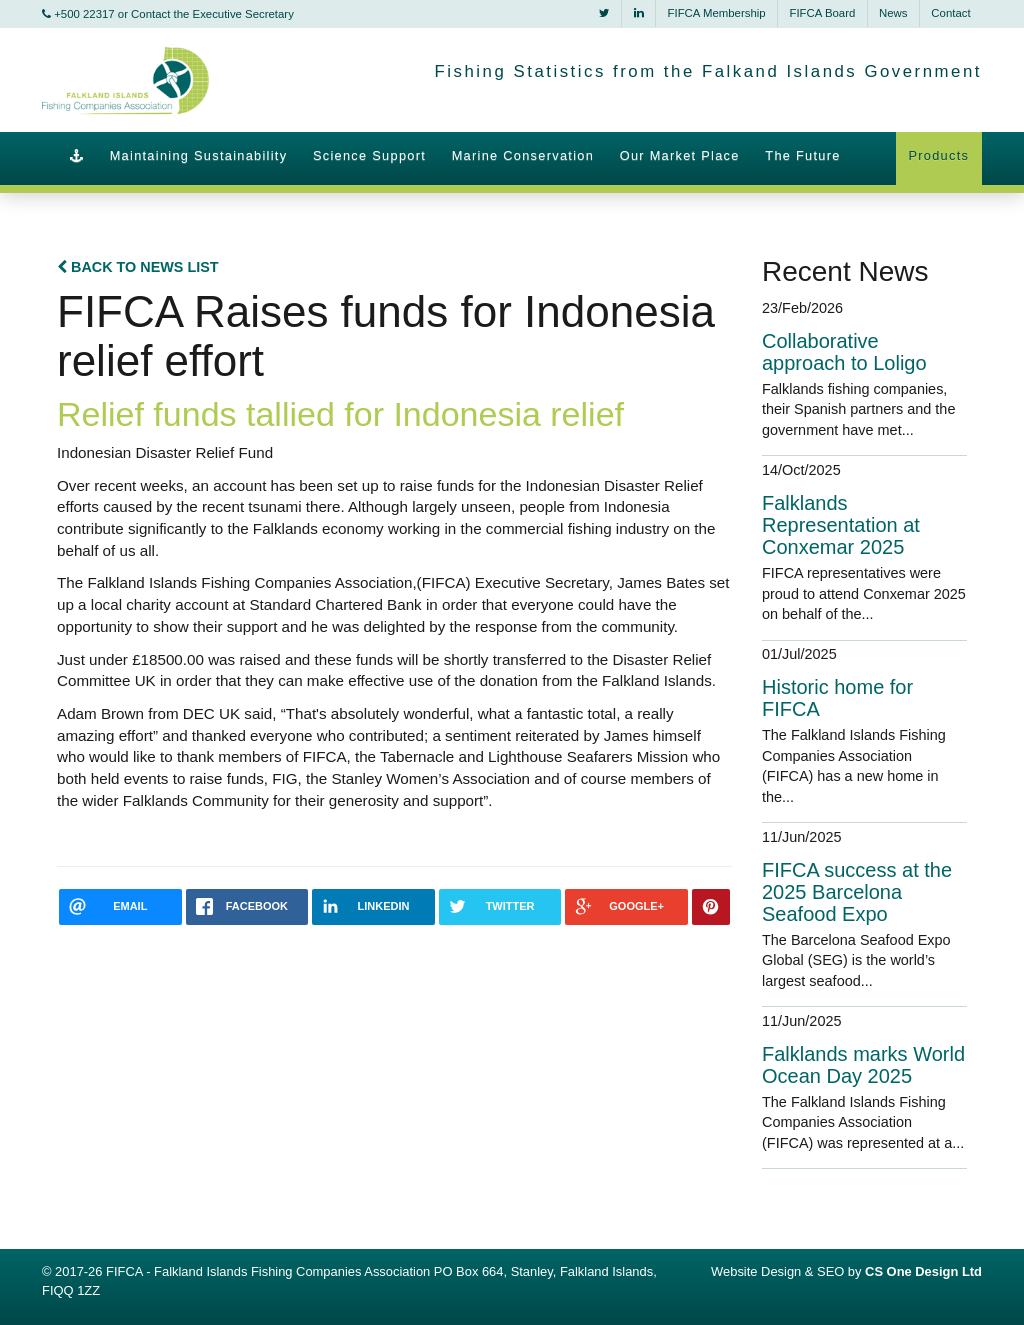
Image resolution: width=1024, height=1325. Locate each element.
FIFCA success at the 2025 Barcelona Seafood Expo (857, 892)
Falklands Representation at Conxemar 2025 (841, 525)
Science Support (369, 155)
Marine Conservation (523, 155)
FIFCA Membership (717, 13)
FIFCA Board (822, 13)
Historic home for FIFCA (837, 698)
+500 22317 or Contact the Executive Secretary (168, 14)
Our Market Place (680, 155)
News (893, 13)
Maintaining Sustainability (199, 155)
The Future (802, 155)
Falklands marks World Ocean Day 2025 (863, 1065)
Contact (950, 13)
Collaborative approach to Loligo (844, 352)
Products (938, 155)
